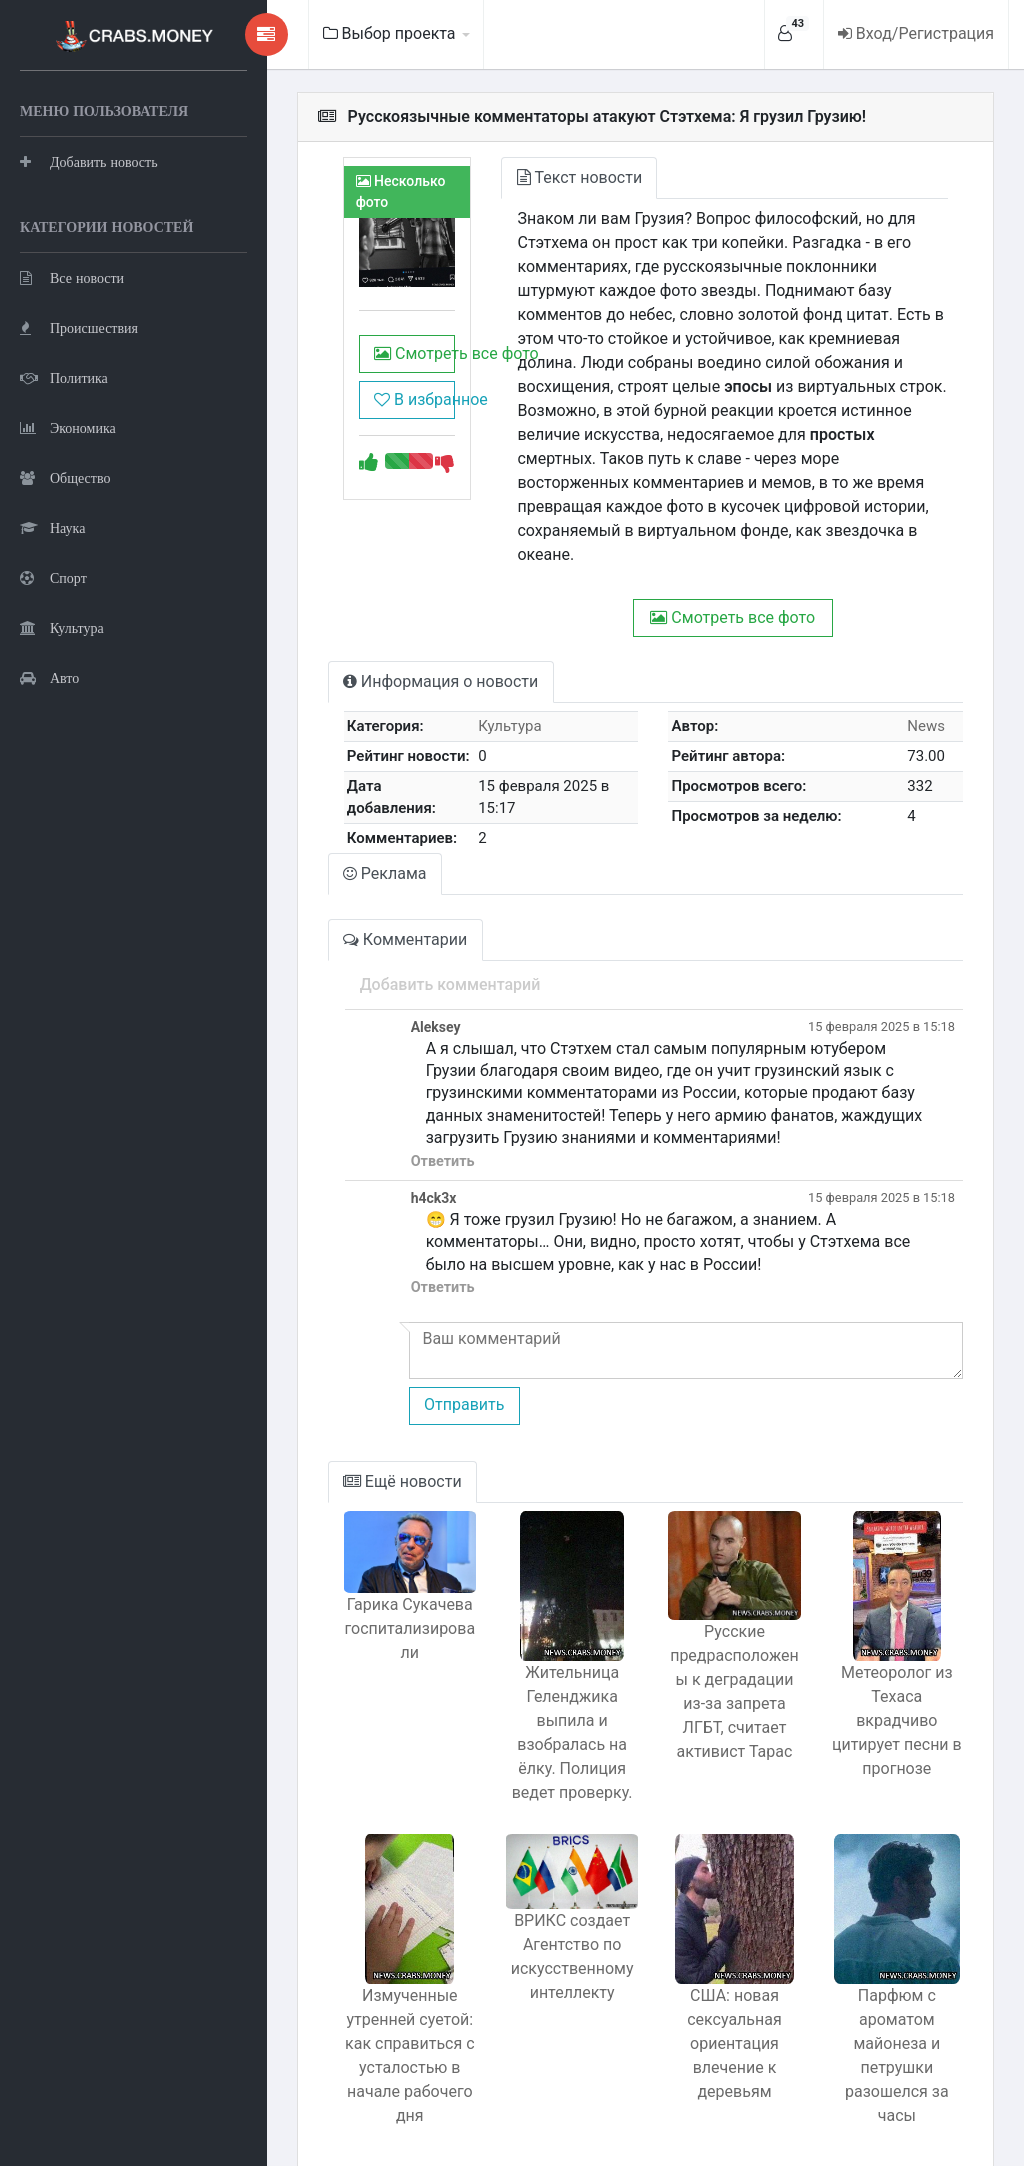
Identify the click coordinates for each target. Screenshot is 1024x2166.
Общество (65, 575)
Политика (64, 475)
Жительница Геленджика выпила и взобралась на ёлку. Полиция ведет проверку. (530, 1677)
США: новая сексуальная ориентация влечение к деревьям (709, 1988)
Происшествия (79, 425)
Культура (62, 725)
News (920, 678)
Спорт (53, 675)
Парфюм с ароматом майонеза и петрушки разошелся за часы (889, 1988)
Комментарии (340, 884)
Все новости (72, 375)
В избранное (356, 419)
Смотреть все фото (356, 373)
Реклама (320, 818)
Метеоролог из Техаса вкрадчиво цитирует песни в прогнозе (888, 1653)
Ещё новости (337, 1426)
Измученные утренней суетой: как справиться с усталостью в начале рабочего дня (352, 2000)
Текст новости (531, 177)
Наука (52, 625)
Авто (49, 775)
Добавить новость (89, 209)
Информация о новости (375, 633)
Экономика (68, 525)
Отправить (397, 1350)
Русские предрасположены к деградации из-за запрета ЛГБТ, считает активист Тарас (709, 1651)
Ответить (376, 1106)
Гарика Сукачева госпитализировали (352, 1583)
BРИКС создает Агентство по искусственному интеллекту (530, 1910)
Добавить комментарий (383, 929)
